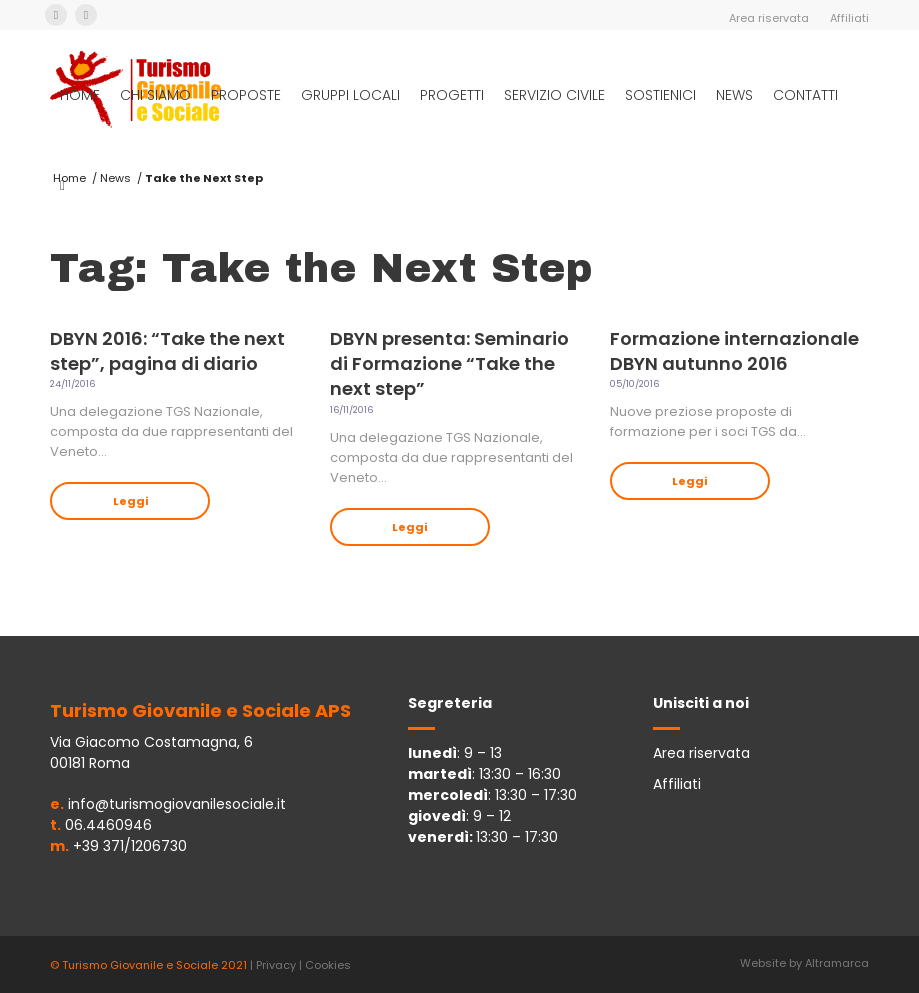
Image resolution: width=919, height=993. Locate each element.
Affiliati (849, 18)
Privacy (276, 965)
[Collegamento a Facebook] (56, 15)
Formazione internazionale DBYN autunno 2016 (734, 351)
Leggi (130, 501)
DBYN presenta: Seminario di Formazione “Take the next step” (449, 363)
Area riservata (769, 18)
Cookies (328, 965)
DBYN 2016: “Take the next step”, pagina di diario (167, 351)
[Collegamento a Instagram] (86, 15)
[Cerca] (62, 185)
